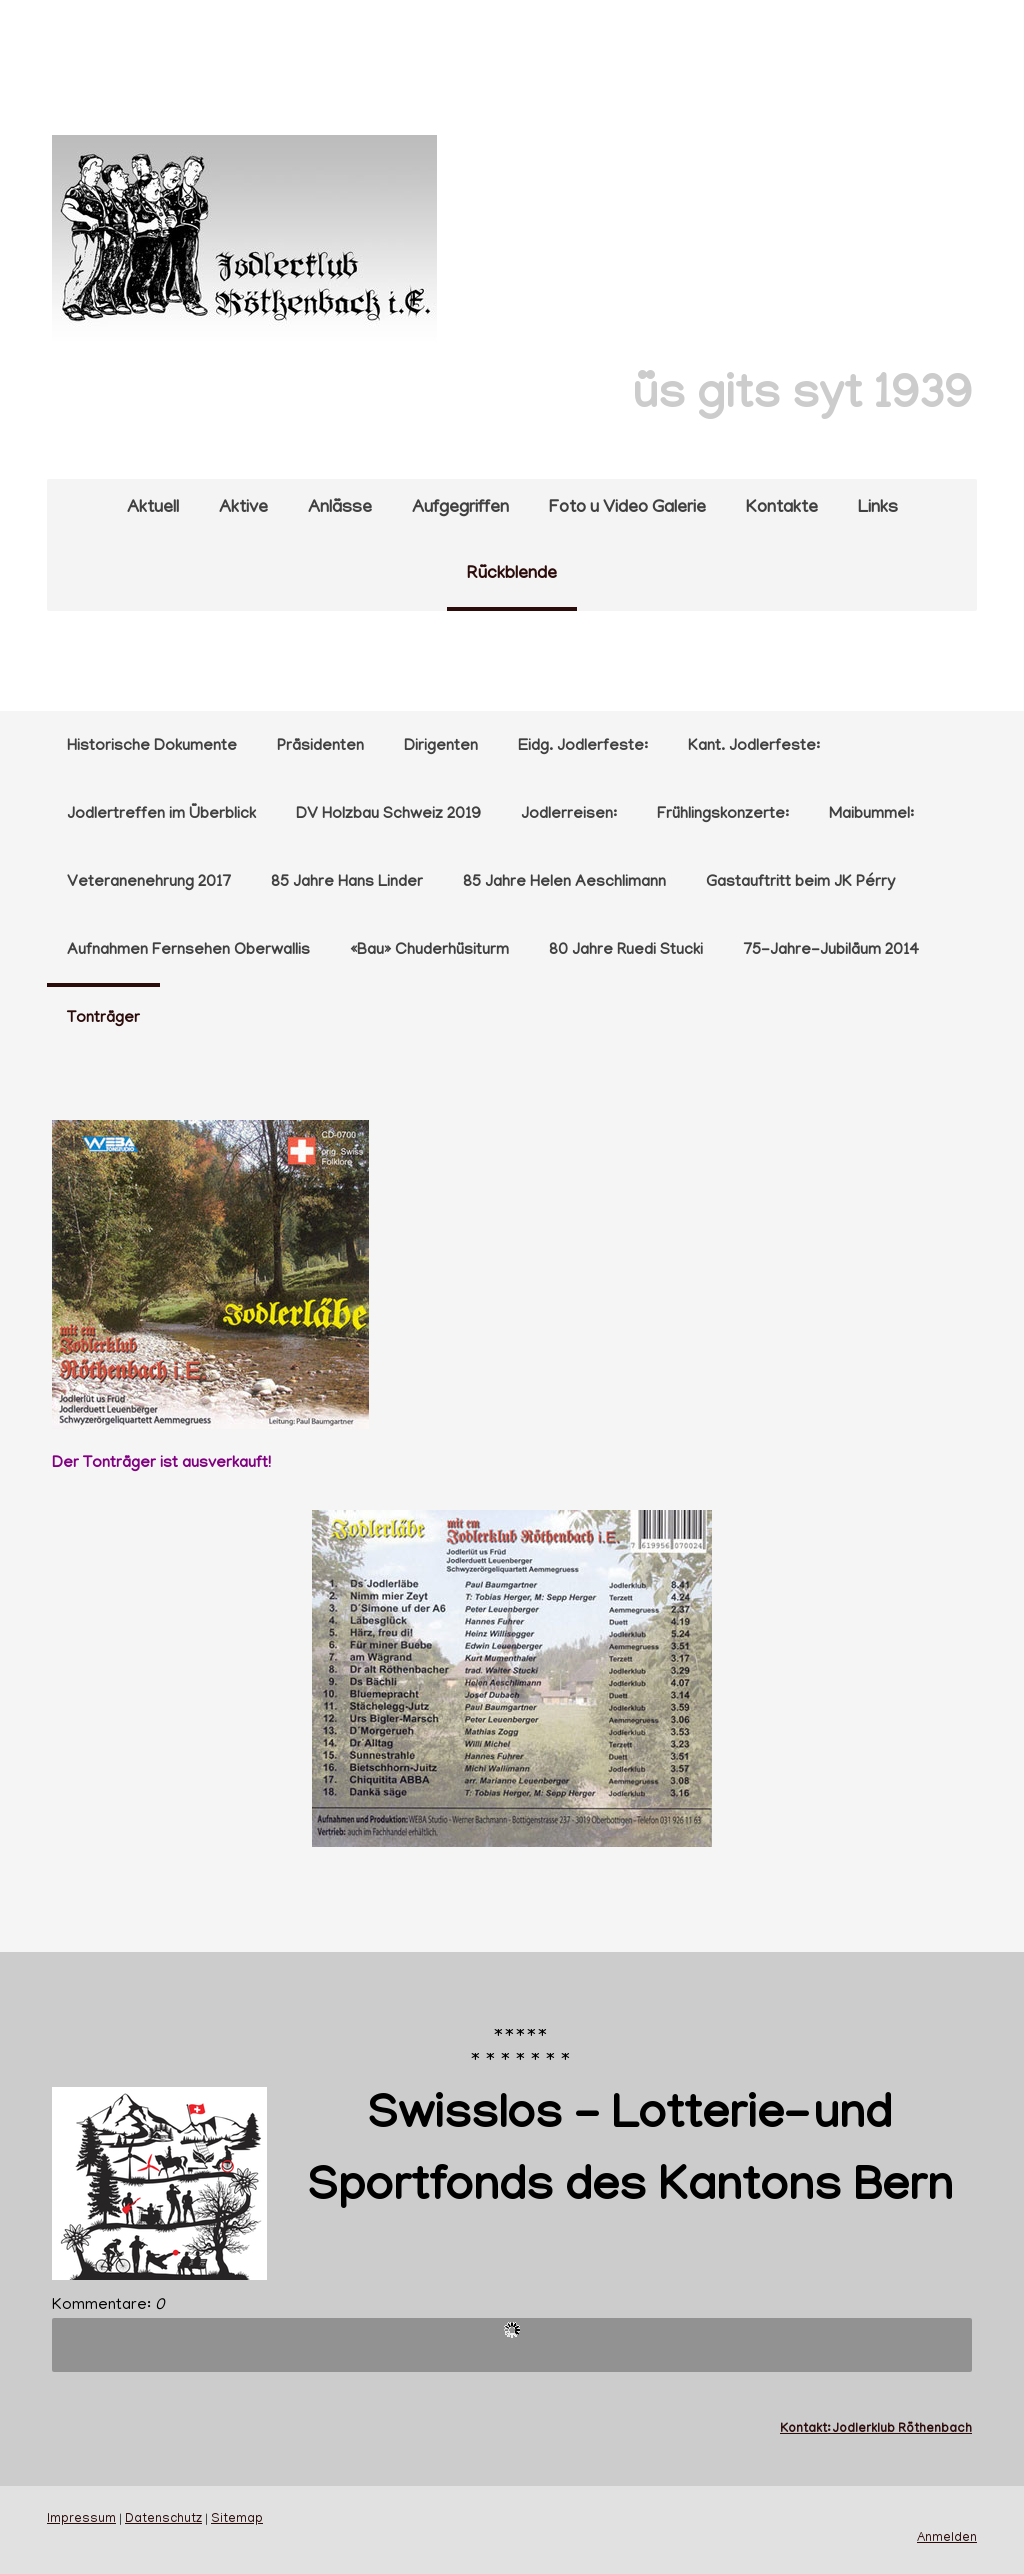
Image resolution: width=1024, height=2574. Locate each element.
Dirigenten (441, 747)
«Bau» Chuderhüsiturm (429, 951)
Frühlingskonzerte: (723, 815)
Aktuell (153, 509)
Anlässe (340, 509)
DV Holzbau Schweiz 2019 (388, 815)
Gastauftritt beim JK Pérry (800, 883)
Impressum (81, 2520)
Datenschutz (163, 2520)
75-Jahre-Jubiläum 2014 (831, 951)
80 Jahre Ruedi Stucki (626, 951)
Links (878, 509)
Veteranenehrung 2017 (149, 883)
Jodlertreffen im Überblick (161, 815)
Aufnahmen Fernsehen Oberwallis (188, 951)
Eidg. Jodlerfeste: (583, 747)
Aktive (243, 509)
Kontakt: (806, 2429)
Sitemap (237, 2520)
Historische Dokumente (152, 747)
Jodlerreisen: (569, 815)
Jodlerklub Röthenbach (902, 2429)
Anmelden (947, 2539)
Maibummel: (871, 815)
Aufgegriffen (460, 509)
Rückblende (512, 575)
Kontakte (782, 509)
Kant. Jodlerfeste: (754, 747)
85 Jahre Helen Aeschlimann (564, 883)
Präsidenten (320, 747)
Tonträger (103, 1019)
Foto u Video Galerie (627, 509)
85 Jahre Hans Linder (347, 883)
